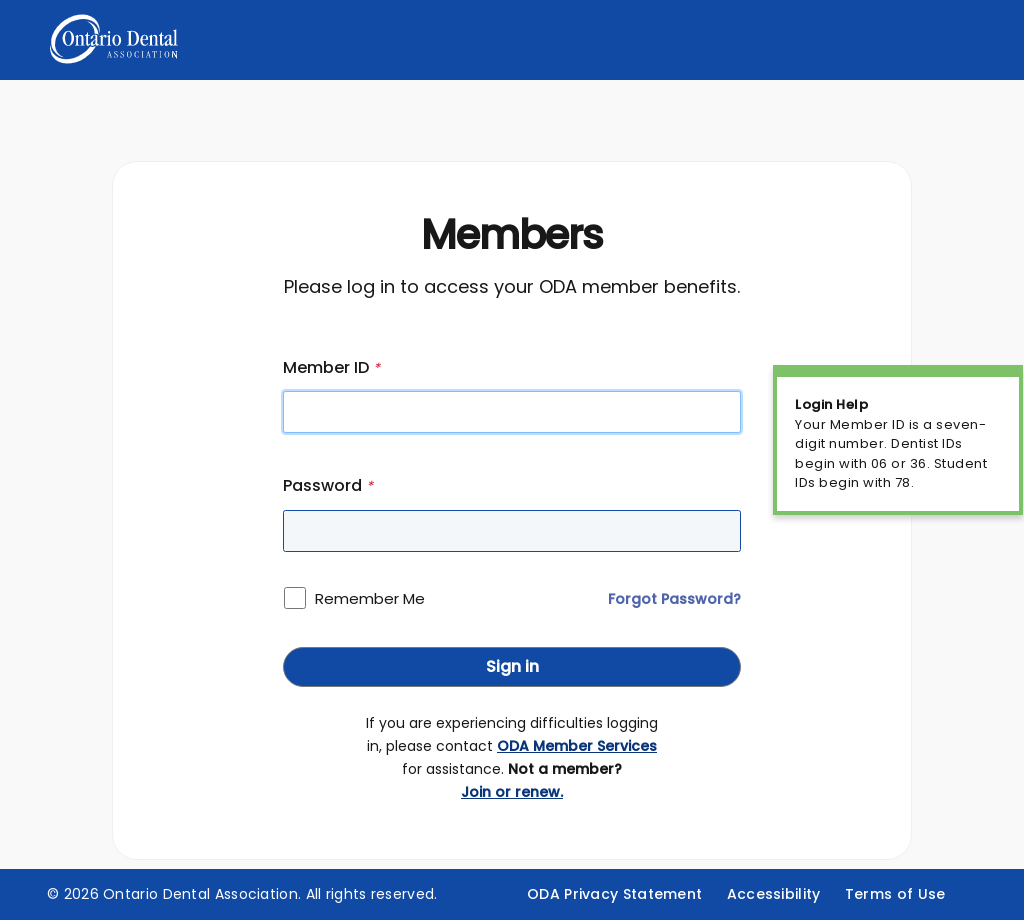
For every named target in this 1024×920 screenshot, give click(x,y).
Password (328, 485)
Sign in (512, 666)
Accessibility (774, 894)
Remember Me (370, 598)
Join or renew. (512, 792)
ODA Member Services (577, 746)
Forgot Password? (674, 599)
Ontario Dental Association (200, 894)
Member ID (331, 367)
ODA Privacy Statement (614, 894)
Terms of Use (895, 894)
